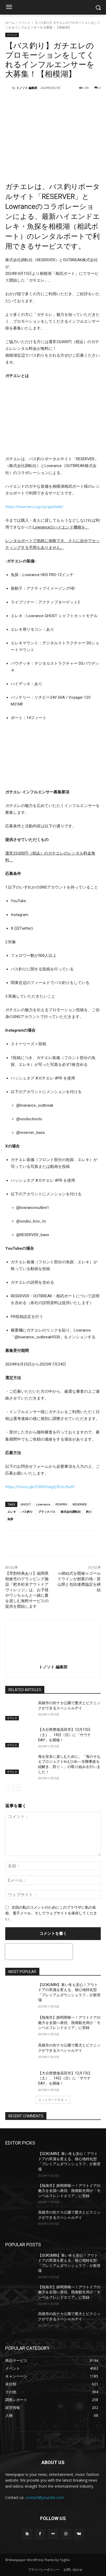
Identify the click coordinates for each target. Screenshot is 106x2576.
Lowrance (43, 1504)
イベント (24, 22)
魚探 (10, 1519)
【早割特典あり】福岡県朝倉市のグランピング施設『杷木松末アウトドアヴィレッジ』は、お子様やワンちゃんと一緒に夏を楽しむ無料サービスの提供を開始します (27, 1590)
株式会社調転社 (71, 1512)
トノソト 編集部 (26, 88)
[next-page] (17, 1787)
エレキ (11, 1512)
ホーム (10, 22)
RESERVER (80, 1504)
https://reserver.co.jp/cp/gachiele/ (34, 506)
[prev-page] (8, 1787)
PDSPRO (61, 1504)
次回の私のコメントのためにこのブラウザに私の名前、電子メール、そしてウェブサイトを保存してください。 (51, 1913)
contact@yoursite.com (44, 2497)
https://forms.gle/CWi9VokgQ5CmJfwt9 (39, 1487)
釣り (89, 1512)
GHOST (25, 1504)
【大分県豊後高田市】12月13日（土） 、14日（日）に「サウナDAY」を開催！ (64, 1734)
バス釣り (27, 1512)
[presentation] (38, 1951)
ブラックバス (46, 1512)
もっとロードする (53, 2099)
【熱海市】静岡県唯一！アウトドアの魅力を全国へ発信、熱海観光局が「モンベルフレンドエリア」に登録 (69, 2022)
